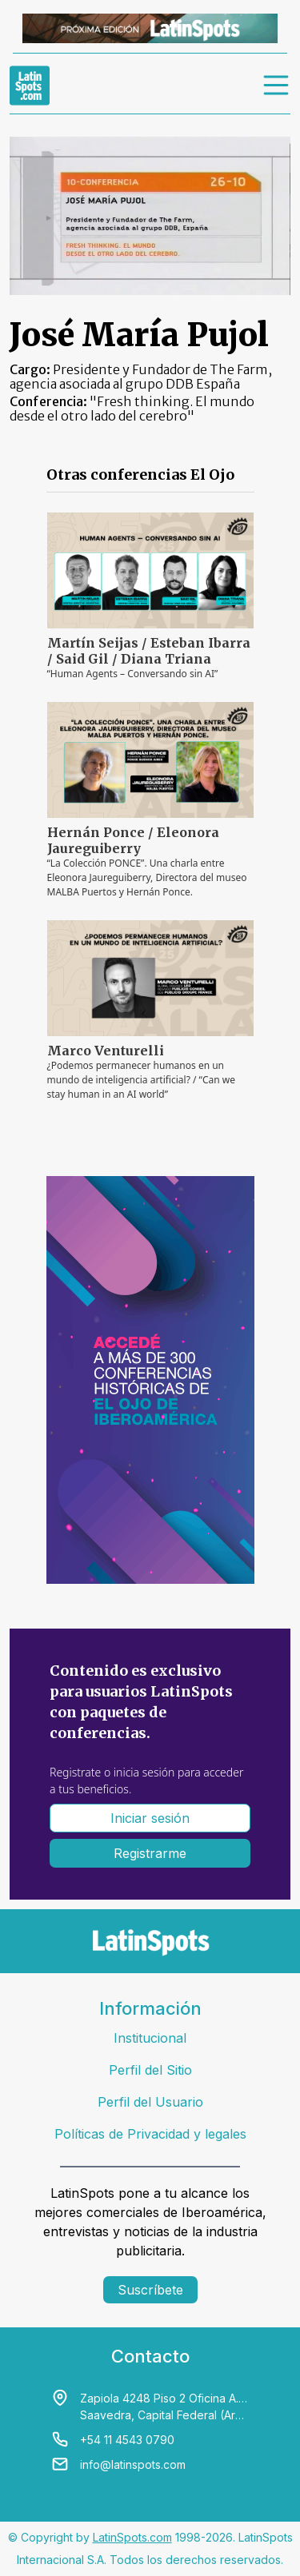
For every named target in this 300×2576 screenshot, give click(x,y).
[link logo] (30, 86)
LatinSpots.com (132, 2537)
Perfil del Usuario (150, 2102)
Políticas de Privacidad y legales (150, 2134)
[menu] (276, 86)
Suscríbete (150, 2290)
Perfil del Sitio (150, 2070)
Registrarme (150, 1853)
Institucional (150, 2038)
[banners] (150, 28)
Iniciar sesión (150, 1818)
